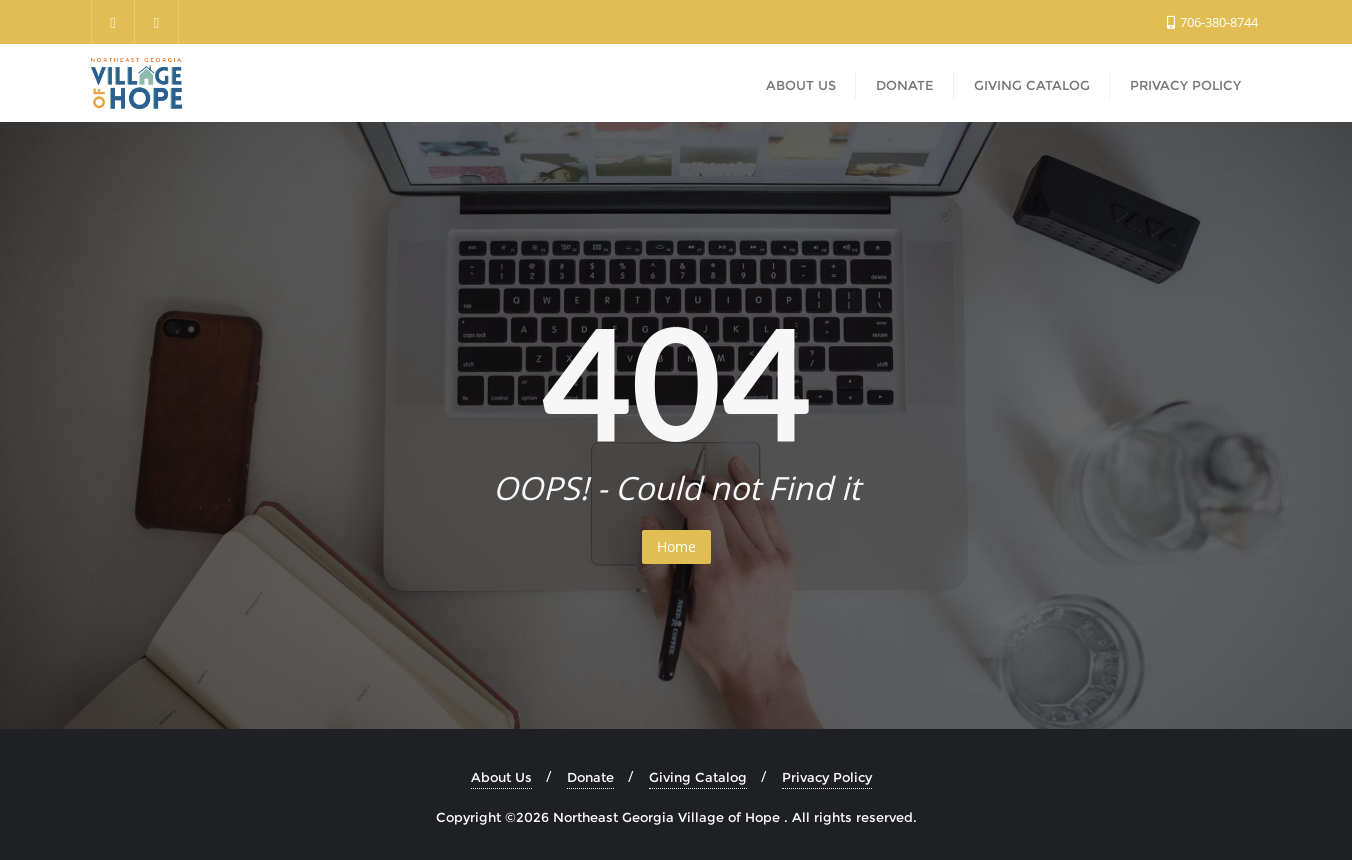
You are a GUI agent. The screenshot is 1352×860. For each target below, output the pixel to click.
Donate (590, 777)
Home (676, 546)
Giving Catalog (698, 777)
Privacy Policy (827, 777)
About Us (501, 777)
